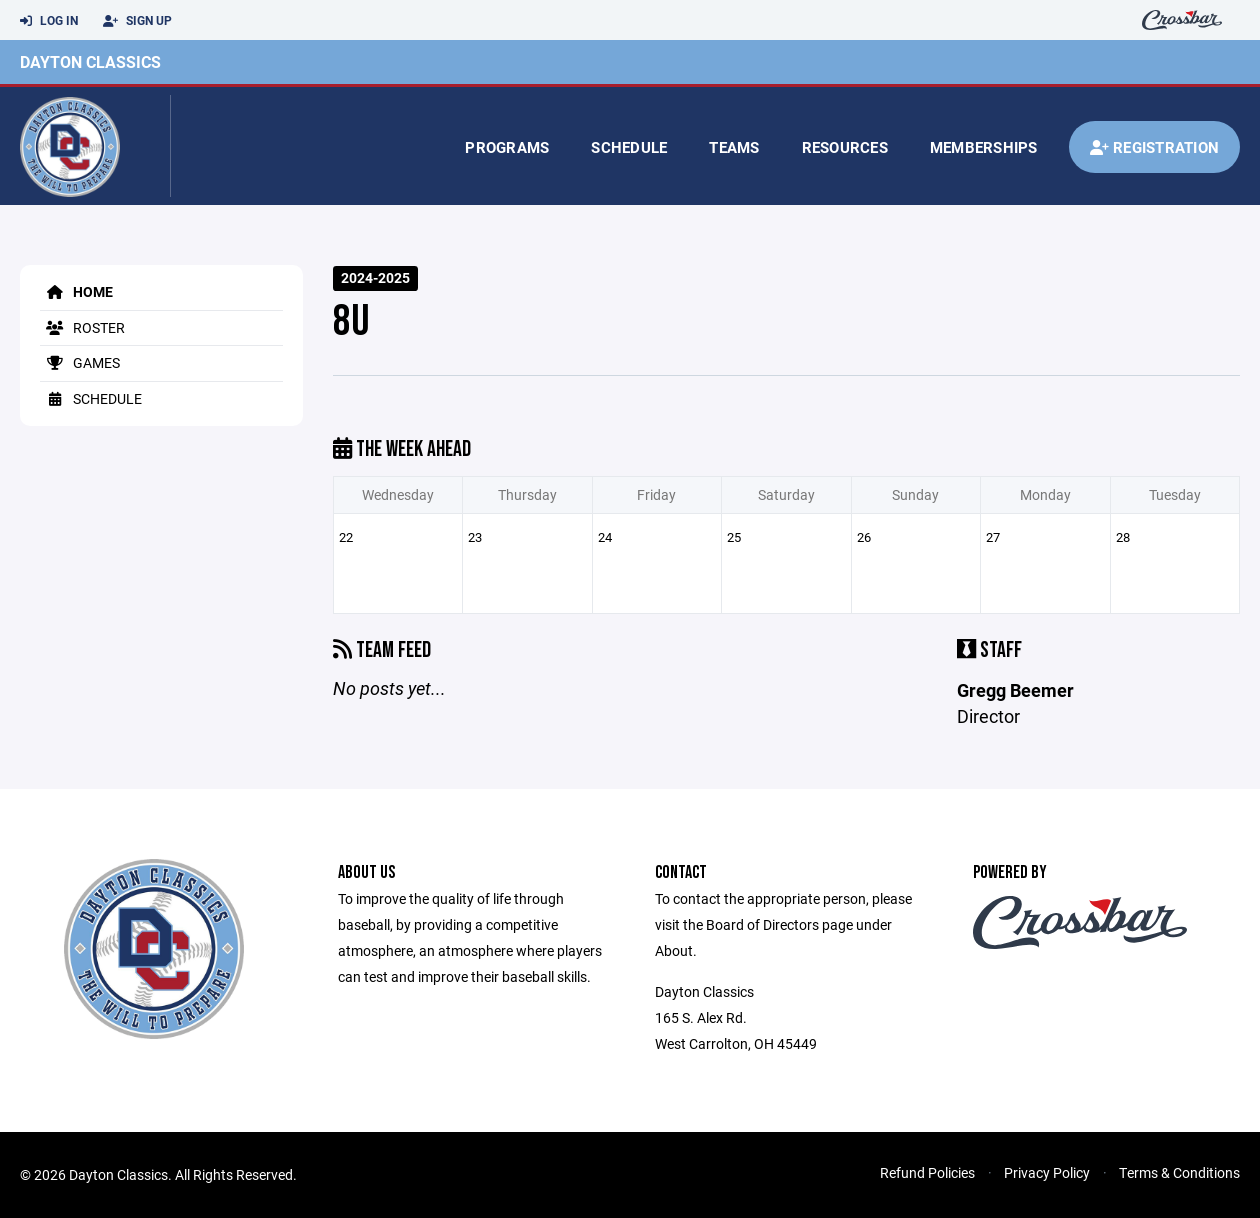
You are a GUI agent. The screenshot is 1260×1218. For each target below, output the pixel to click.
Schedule (629, 147)
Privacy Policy (1047, 1172)
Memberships (984, 147)
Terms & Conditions (1179, 1172)
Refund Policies (927, 1172)
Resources (845, 147)
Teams (734, 147)
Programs (507, 147)
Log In (49, 21)
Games (80, 362)
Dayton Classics (90, 61)
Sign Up (137, 21)
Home (76, 291)
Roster (82, 327)
